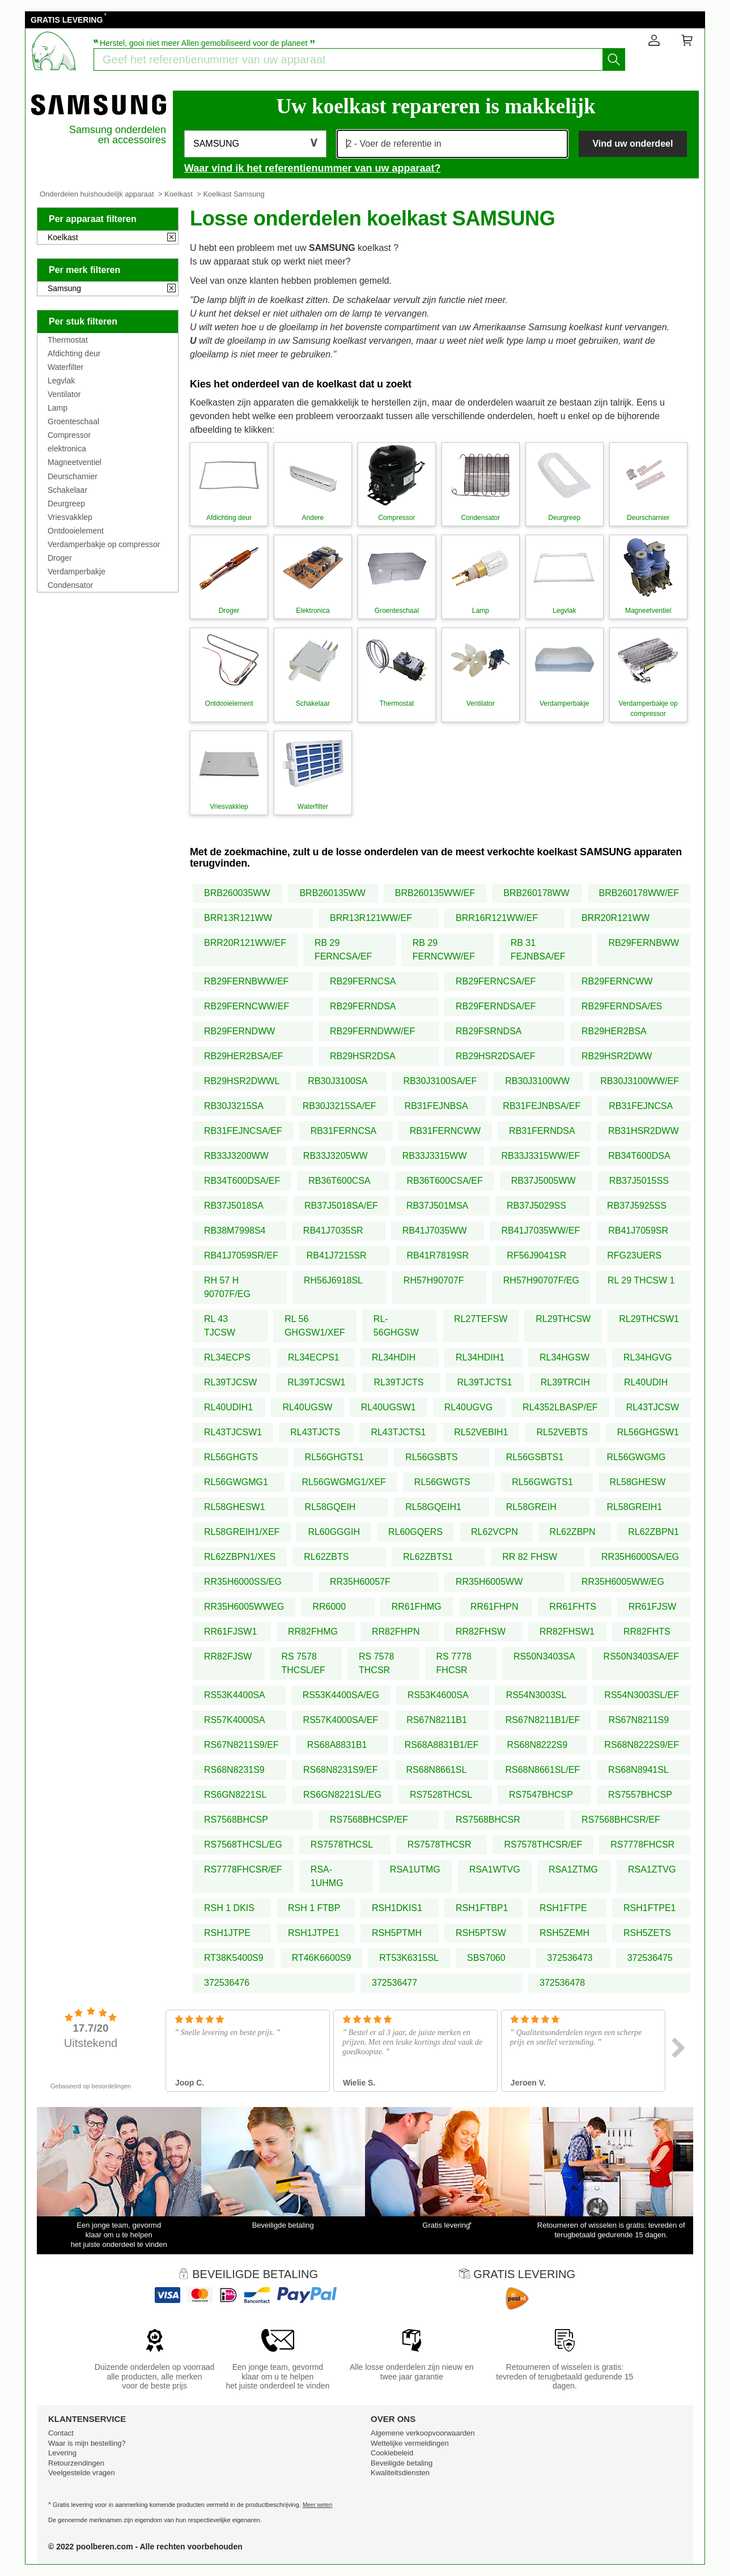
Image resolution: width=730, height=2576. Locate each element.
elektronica (67, 448)
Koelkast (178, 194)
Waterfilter (65, 367)
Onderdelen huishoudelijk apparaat (97, 194)
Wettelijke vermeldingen (410, 2443)
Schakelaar (67, 489)
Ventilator (64, 394)
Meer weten (317, 2505)
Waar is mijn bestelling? (87, 2443)
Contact (61, 2433)
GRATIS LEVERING (67, 19)
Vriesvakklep (70, 517)
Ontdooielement (76, 530)
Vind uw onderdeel (632, 143)
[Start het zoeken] (613, 59)
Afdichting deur (74, 353)
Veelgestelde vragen (81, 2472)
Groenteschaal (73, 421)
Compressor (69, 435)
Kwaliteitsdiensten (400, 2472)
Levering (62, 2453)
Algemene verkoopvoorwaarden (423, 2433)
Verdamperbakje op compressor (104, 544)
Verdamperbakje (76, 571)
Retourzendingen (76, 2463)
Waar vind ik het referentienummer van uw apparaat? (312, 168)
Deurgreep (66, 503)
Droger (60, 557)
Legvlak (61, 380)
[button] (255, 143)
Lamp (57, 407)
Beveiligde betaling (401, 2463)
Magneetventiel (74, 462)
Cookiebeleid (392, 2453)
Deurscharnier (72, 476)
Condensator (70, 585)
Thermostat (68, 339)
